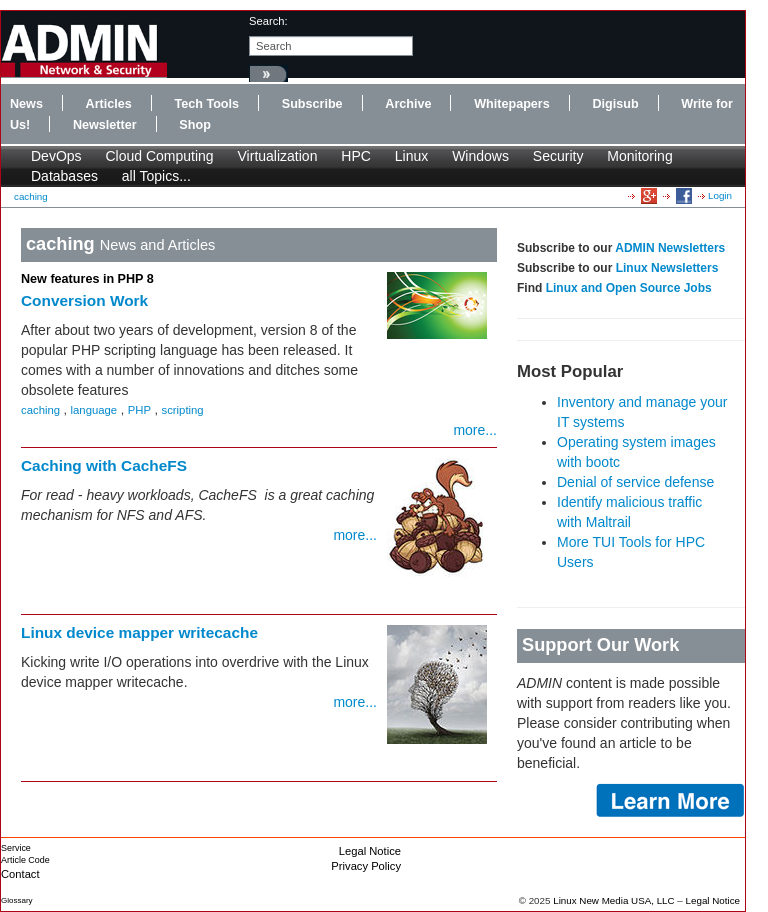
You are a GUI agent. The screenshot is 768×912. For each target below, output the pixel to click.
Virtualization (278, 156)
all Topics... (156, 176)
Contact (20, 874)
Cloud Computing (159, 156)
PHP (139, 410)
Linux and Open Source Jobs (629, 288)
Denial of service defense (635, 482)
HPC (356, 156)
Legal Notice (370, 851)
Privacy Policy (366, 866)
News (26, 104)
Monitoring (639, 156)
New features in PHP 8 (87, 279)
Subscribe (312, 104)
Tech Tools (206, 104)
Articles (109, 104)
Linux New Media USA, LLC (613, 900)
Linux (411, 156)
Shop (194, 125)
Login (720, 195)
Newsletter (105, 125)
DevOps (56, 156)
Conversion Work (84, 300)
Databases (64, 176)
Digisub (615, 104)
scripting (182, 410)
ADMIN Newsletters (670, 248)
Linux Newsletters (667, 268)
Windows (480, 156)
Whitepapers (512, 104)
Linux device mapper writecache (139, 632)
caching (31, 196)
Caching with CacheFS (104, 465)
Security (558, 156)
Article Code (25, 860)
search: (268, 21)
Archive (408, 104)
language (94, 410)
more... (475, 430)
